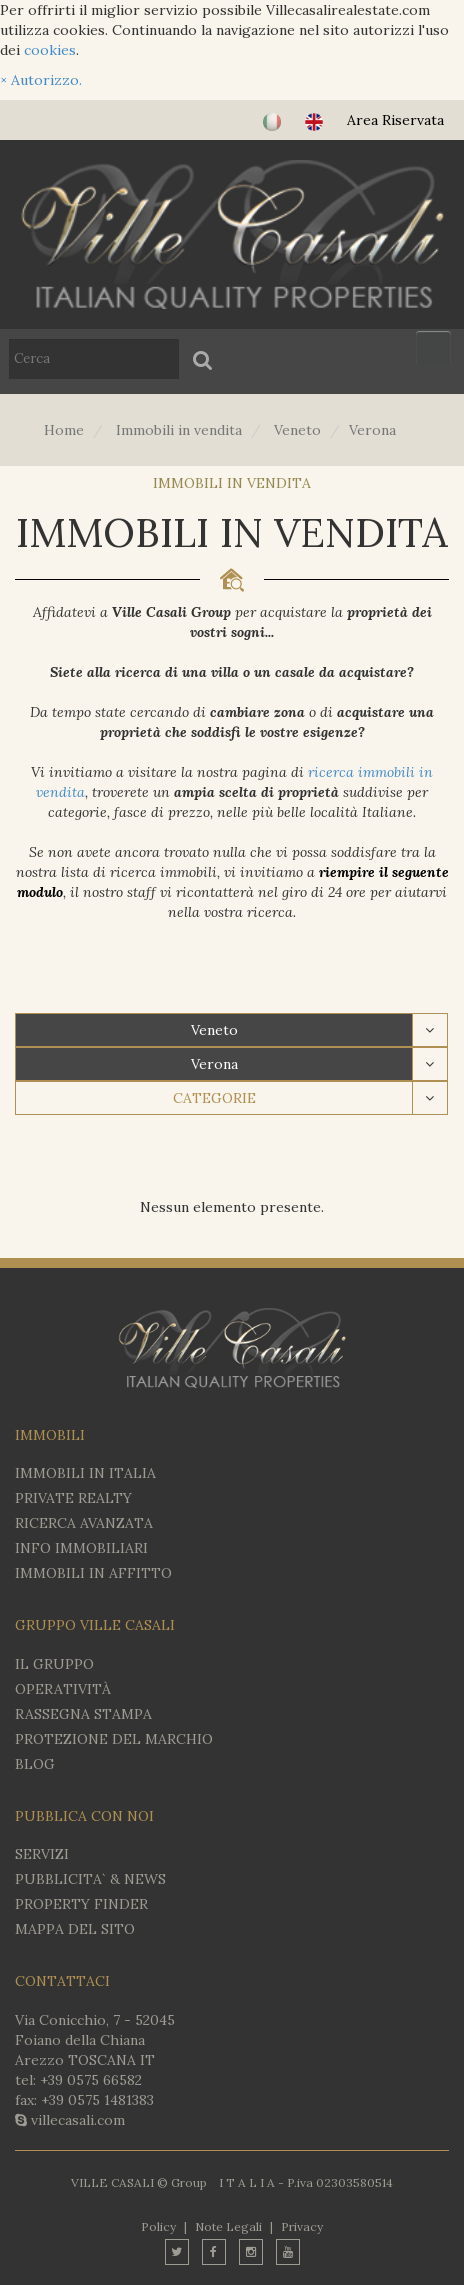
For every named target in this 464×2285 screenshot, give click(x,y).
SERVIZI (42, 1854)
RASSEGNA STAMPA (83, 1714)
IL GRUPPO (54, 1664)
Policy (158, 2226)
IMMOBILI (50, 1435)
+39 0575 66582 (91, 2080)
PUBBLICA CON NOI (84, 1816)
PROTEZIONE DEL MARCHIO (114, 1739)
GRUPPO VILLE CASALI (95, 1625)
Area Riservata (395, 120)
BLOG (35, 1764)
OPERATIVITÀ (63, 1689)
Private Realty (73, 1498)
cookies (50, 50)
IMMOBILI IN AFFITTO (93, 1573)
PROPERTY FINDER (81, 1904)
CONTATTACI (62, 1981)
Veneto (214, 1030)
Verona (214, 1064)
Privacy (302, 2226)
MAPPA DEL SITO (75, 1929)
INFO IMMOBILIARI (81, 1548)
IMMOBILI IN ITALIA (85, 1473)
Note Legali (228, 2226)
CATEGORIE (214, 1098)
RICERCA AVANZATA (84, 1523)
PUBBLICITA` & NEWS (90, 1879)
